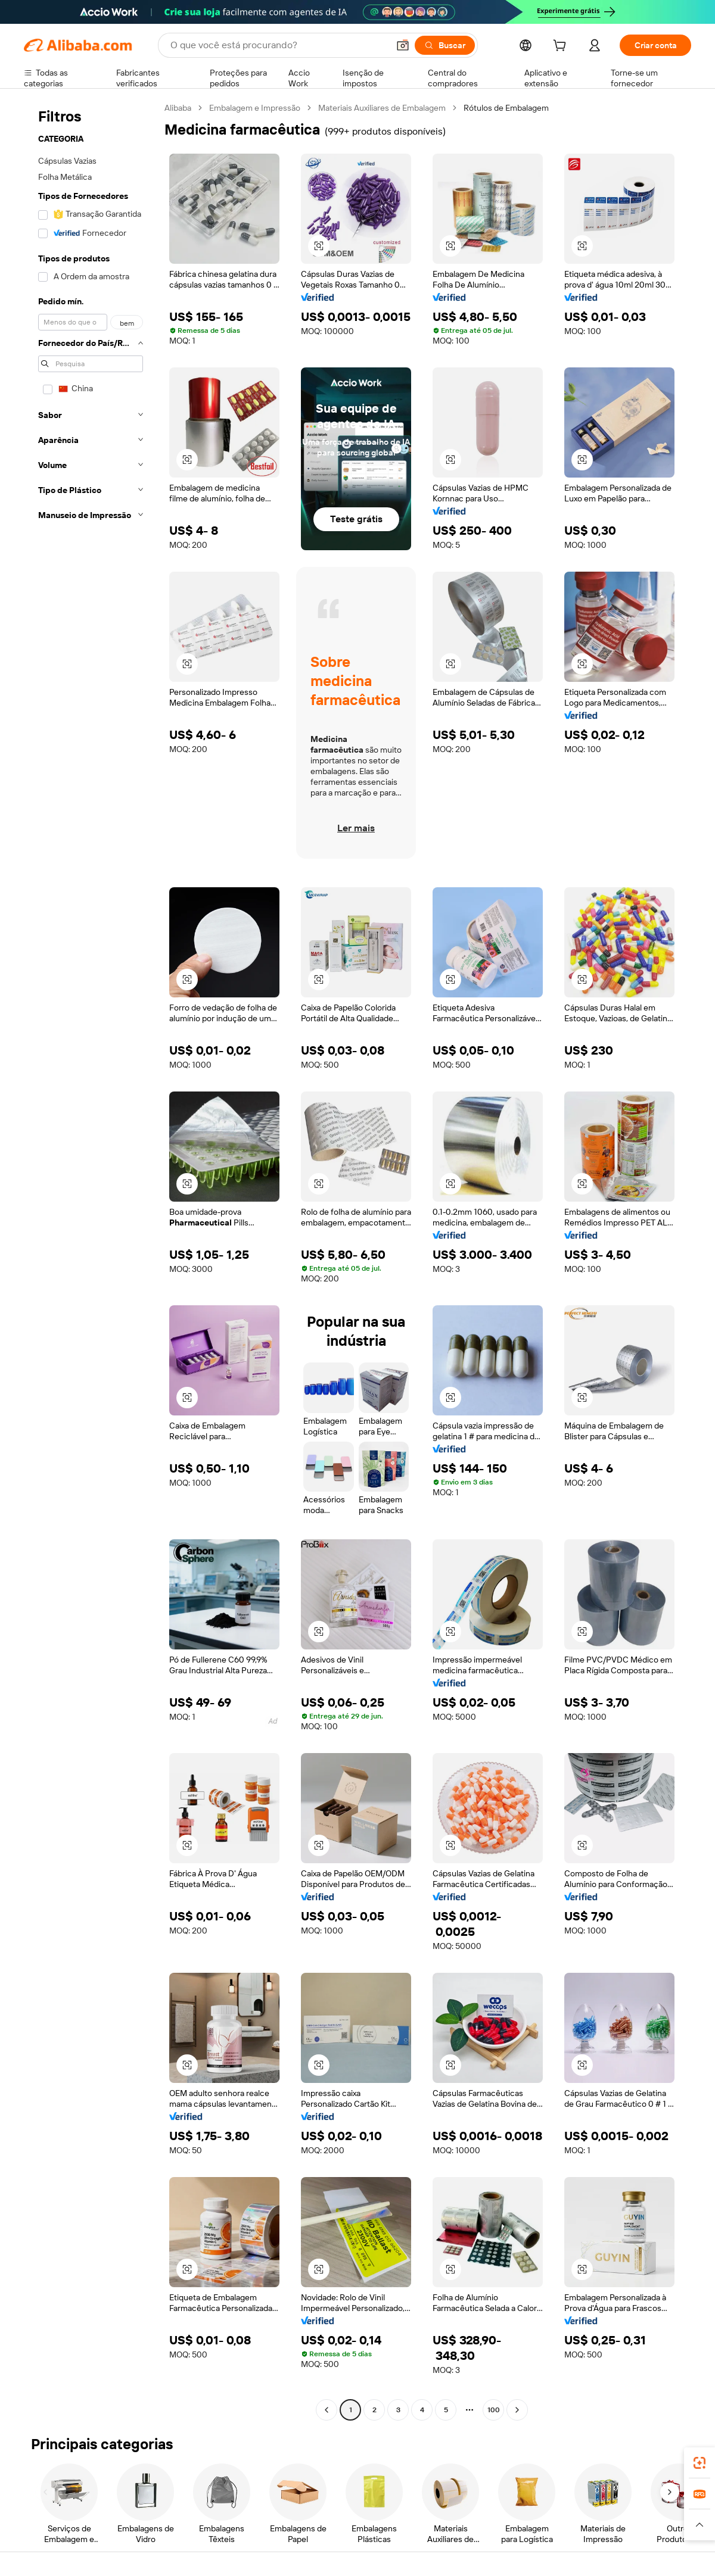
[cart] (562, 47)
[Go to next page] (517, 2410)
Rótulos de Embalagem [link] (506, 108)
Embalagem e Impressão (254, 108)
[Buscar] (445, 45)
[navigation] (90, 1260)
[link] (699, 2462)
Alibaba (177, 108)
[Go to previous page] (326, 2410)
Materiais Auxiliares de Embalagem (382, 108)
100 (493, 2410)
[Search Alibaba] (278, 45)
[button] (403, 45)
